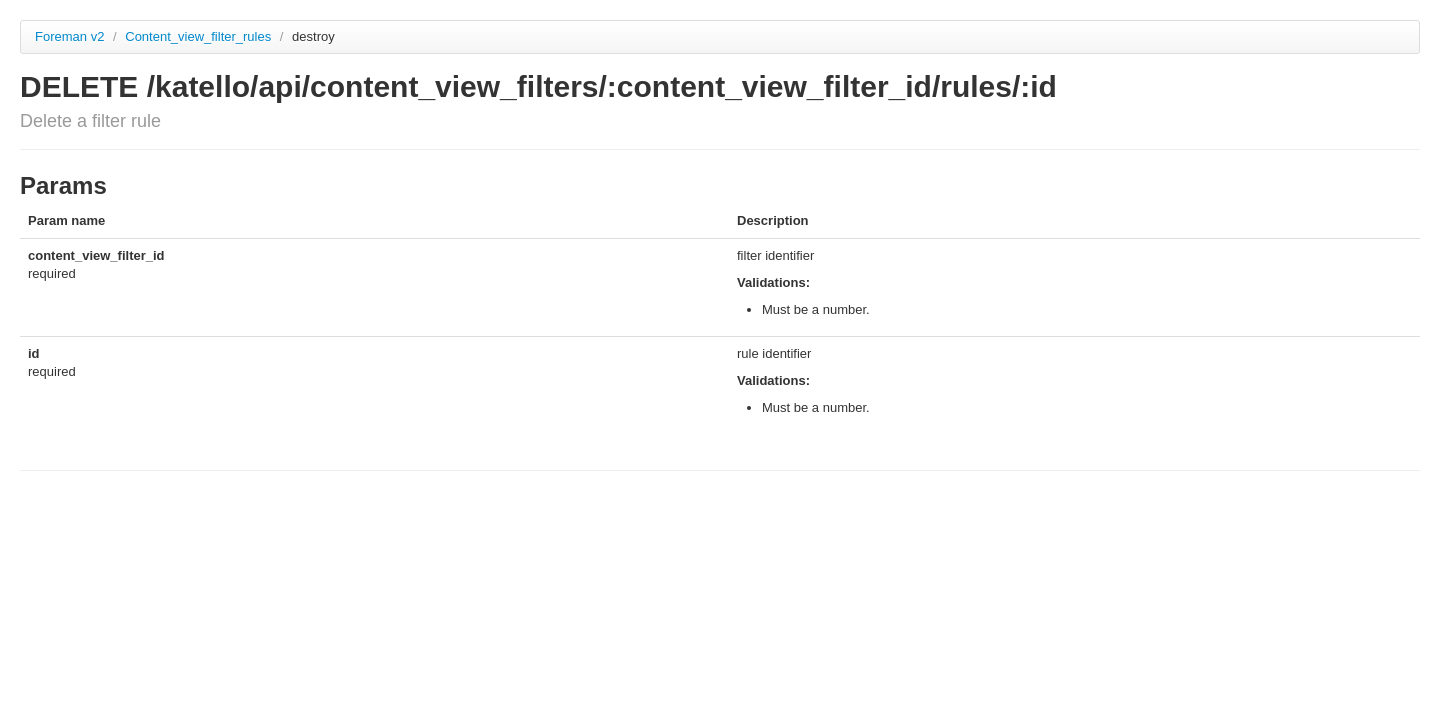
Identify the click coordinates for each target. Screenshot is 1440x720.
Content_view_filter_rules (200, 36)
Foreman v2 (69, 36)
